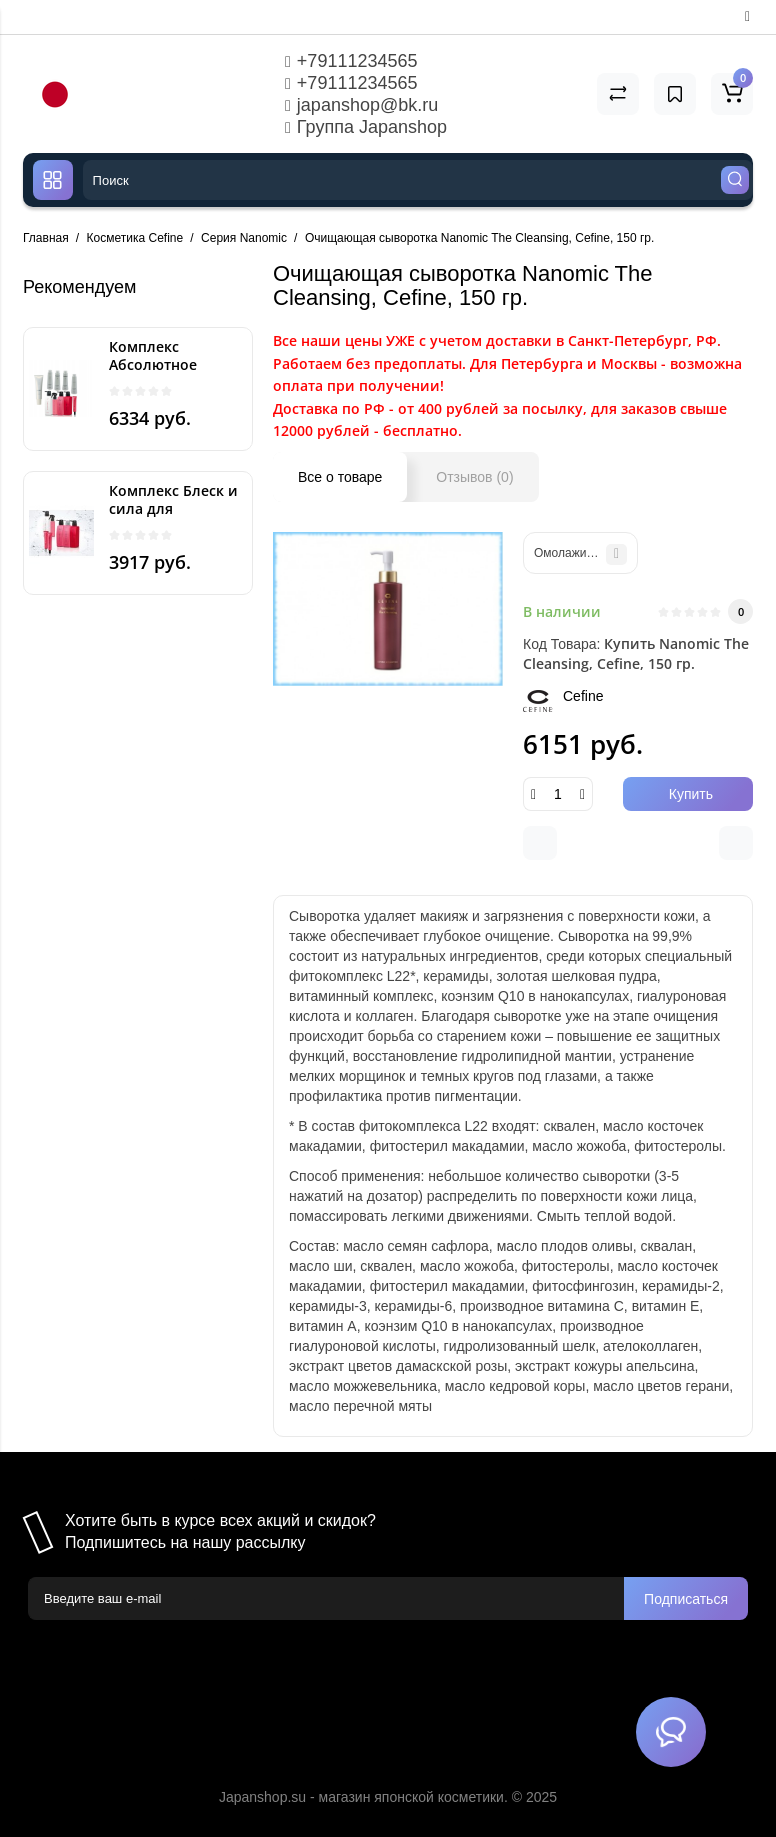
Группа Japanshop (366, 127)
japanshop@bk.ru (361, 105)
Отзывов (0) (474, 477)
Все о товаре (340, 477)
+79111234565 (351, 61)
